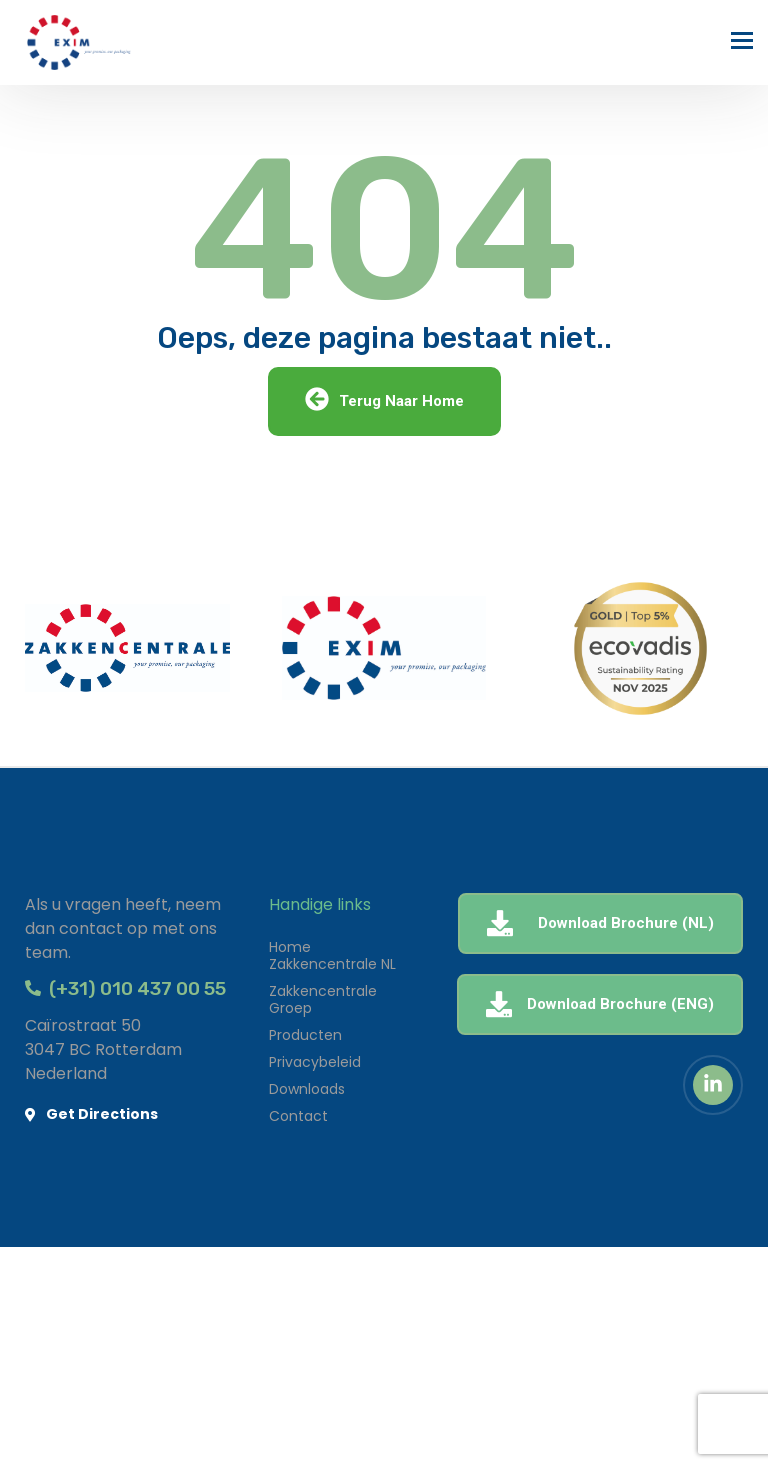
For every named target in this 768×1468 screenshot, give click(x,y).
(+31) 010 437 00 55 (125, 988)
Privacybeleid (315, 1062)
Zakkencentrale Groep (323, 999)
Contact (298, 1116)
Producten (305, 1035)
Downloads (307, 1089)
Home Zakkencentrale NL (332, 955)
